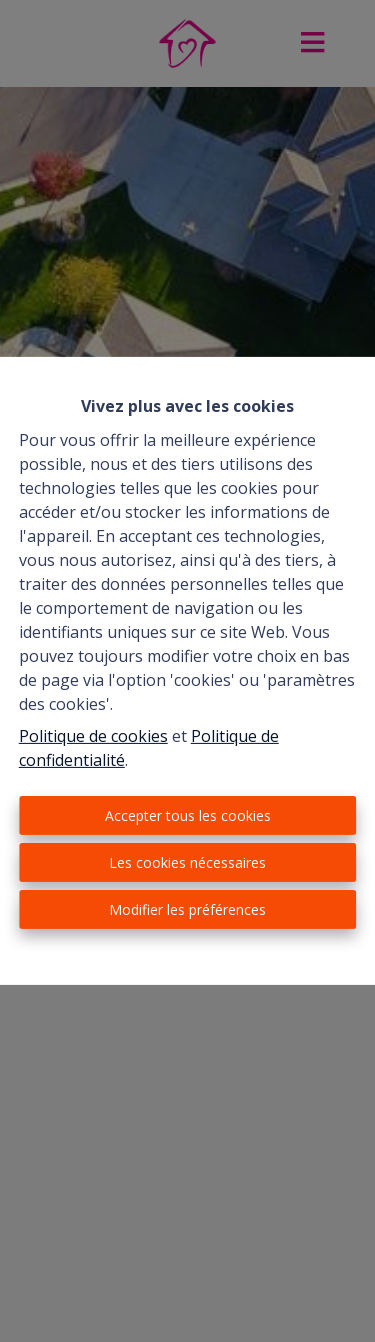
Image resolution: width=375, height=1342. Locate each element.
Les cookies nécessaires (187, 862)
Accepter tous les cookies (188, 815)
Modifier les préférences (187, 909)
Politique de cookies (93, 736)
